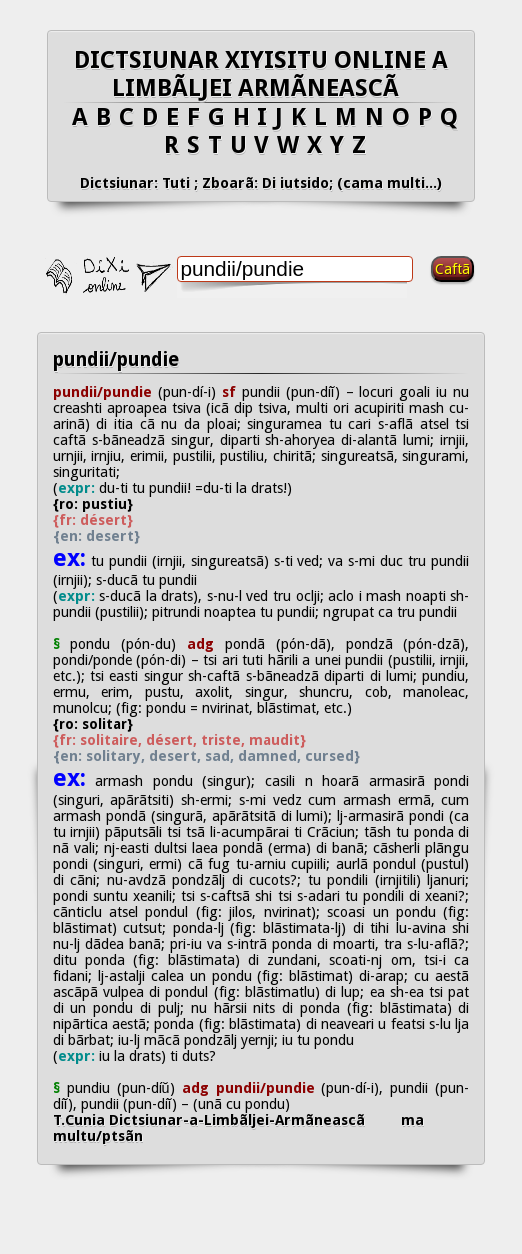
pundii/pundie (116, 359)
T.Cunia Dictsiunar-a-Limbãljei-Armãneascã (227, 1120)
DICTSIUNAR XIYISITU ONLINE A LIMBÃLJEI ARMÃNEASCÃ (261, 74)
